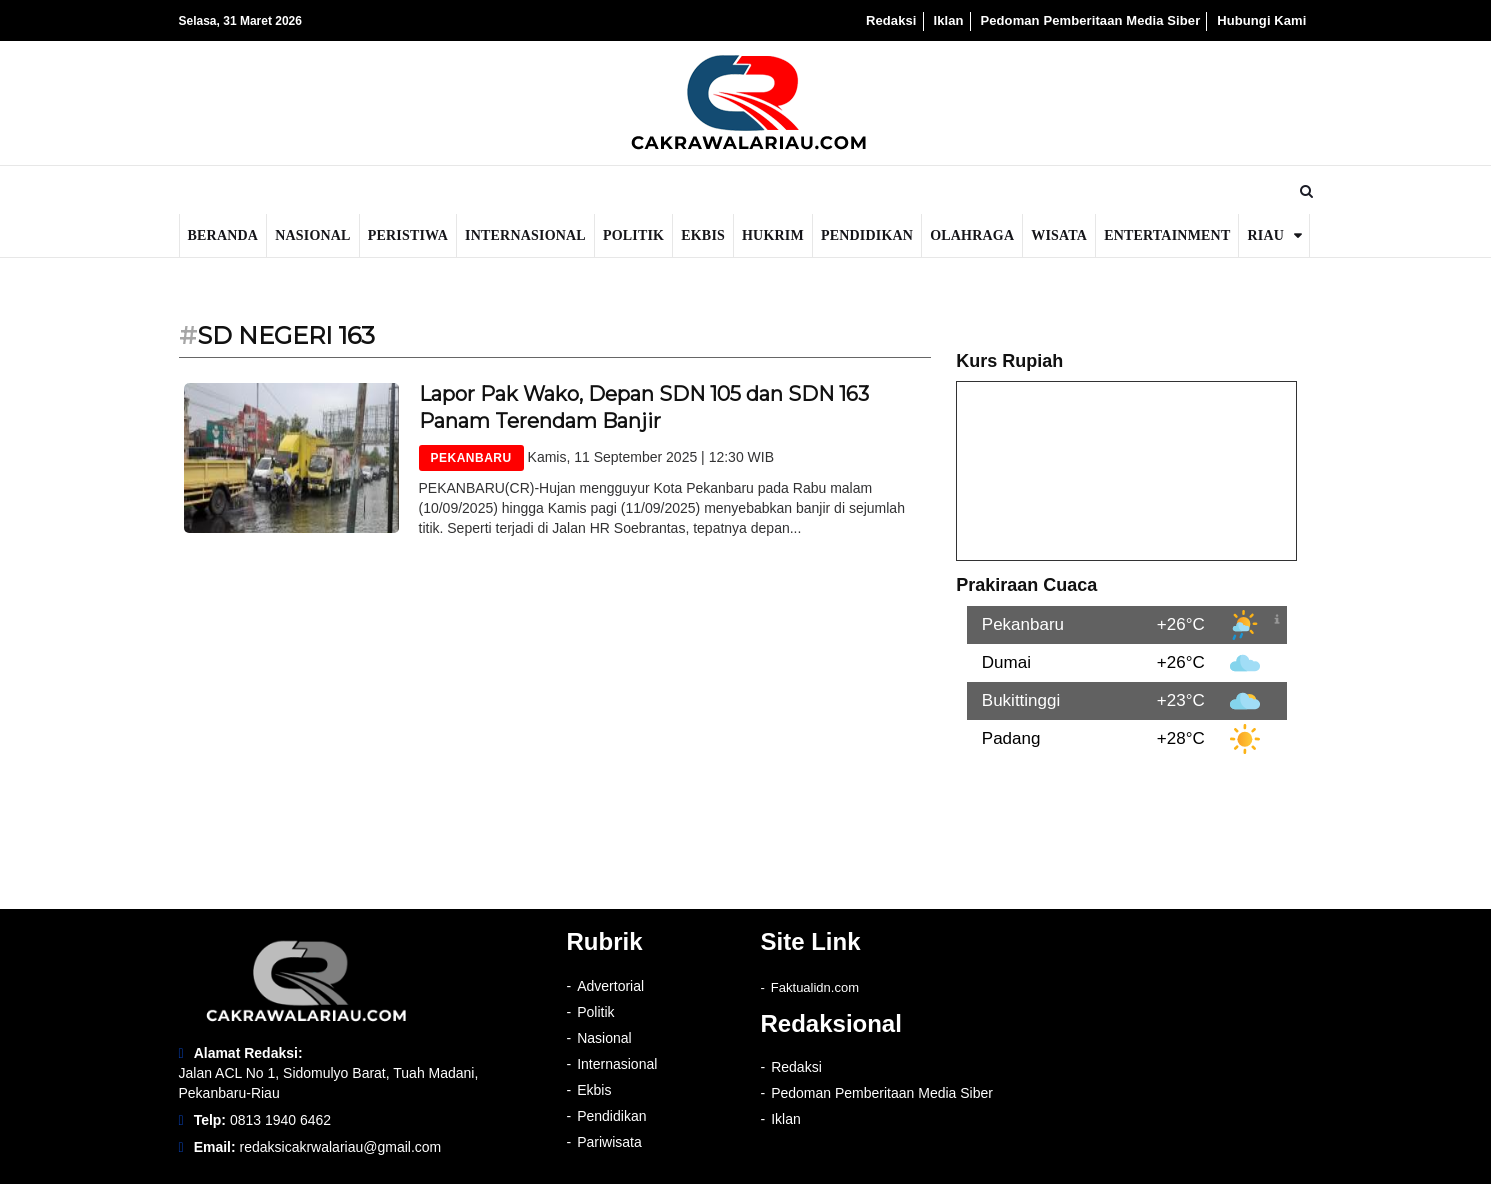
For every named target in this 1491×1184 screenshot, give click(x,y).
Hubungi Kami (1261, 20)
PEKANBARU (471, 458)
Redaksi (891, 20)
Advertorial (610, 986)
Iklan (948, 20)
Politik (633, 235)
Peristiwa (408, 235)
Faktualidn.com (815, 987)
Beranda (223, 235)
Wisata (1059, 235)
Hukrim (773, 235)
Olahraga (972, 235)
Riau (1265, 235)
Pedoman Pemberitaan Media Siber (1090, 20)
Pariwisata (609, 1142)
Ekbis (703, 235)
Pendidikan (867, 235)
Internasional (525, 235)
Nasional (313, 235)
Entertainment (1167, 235)
